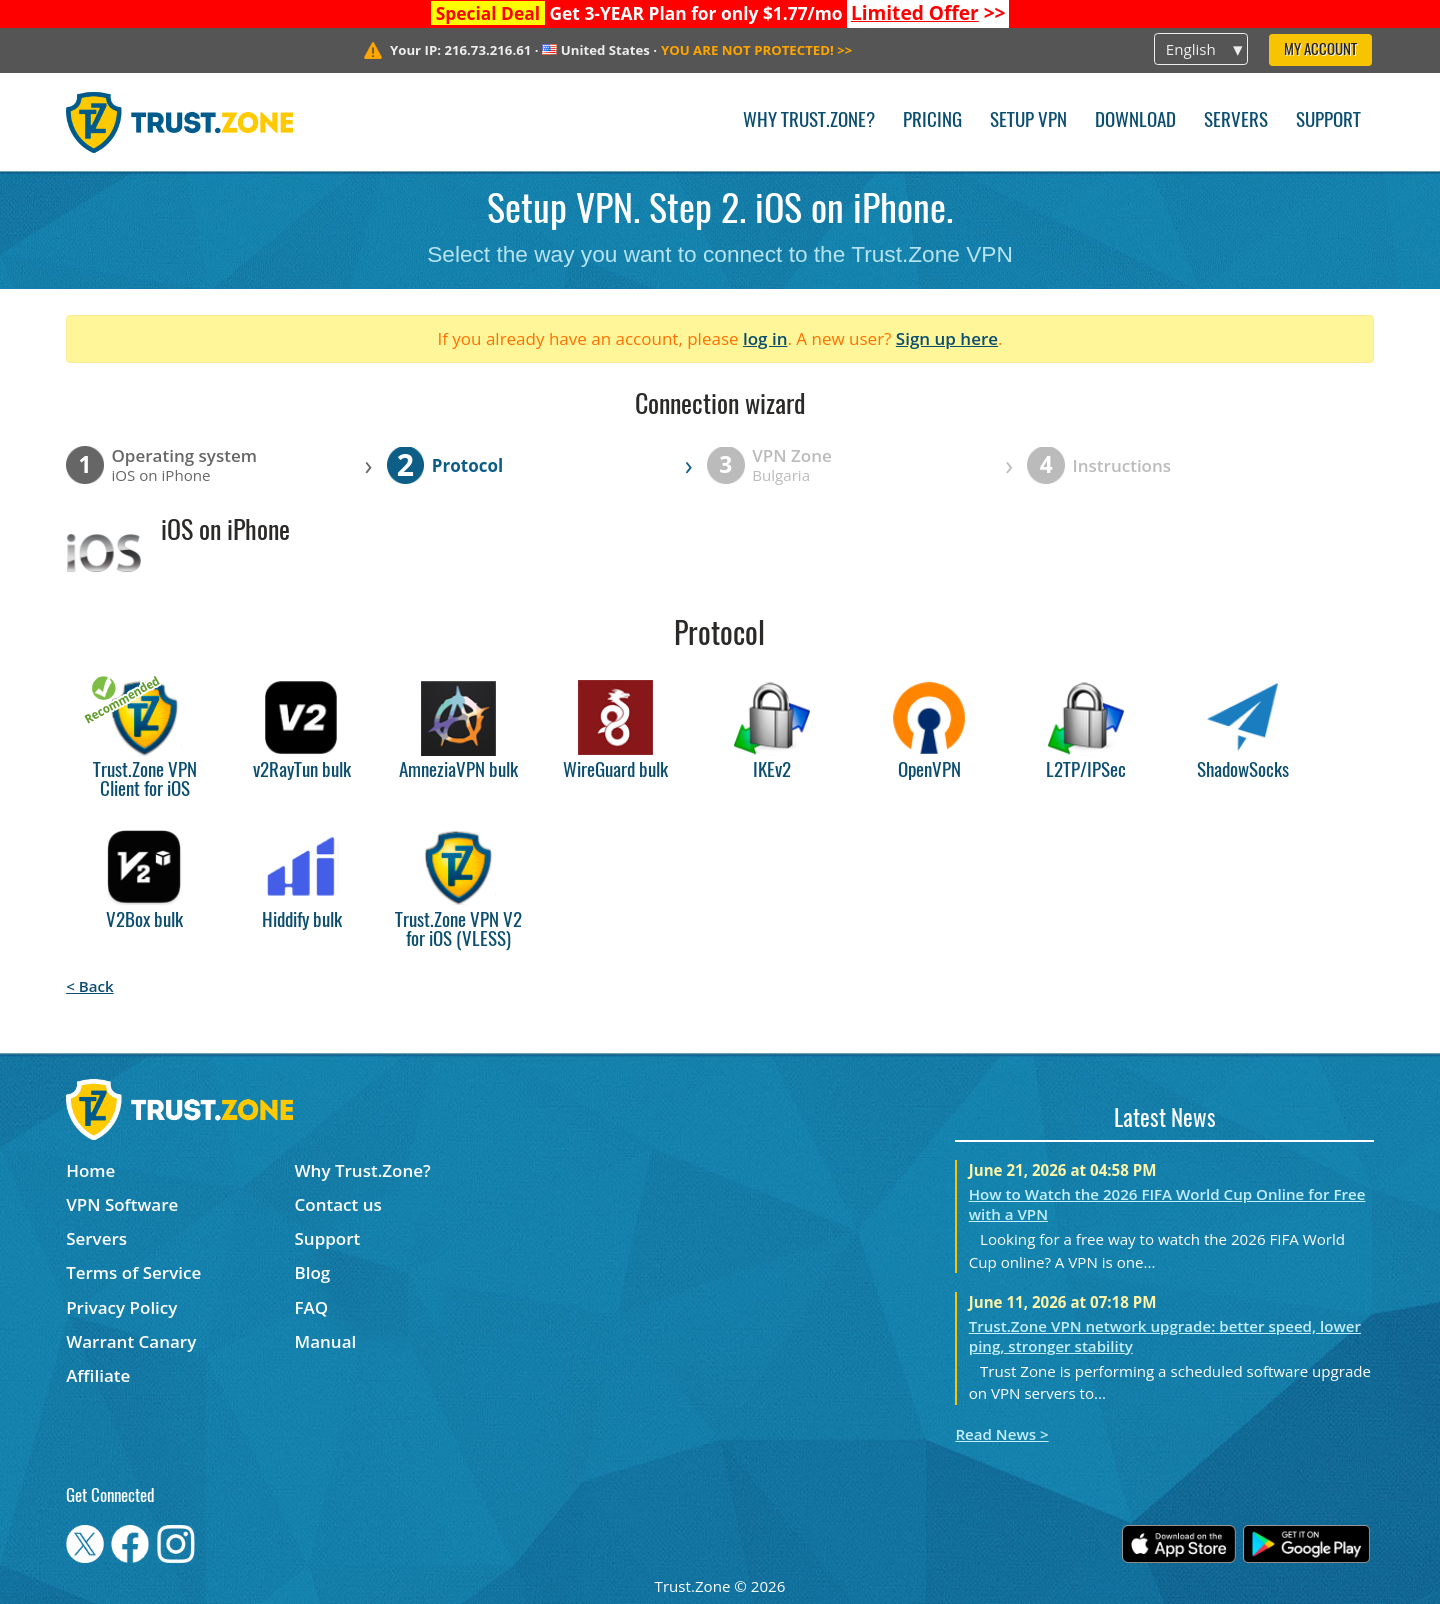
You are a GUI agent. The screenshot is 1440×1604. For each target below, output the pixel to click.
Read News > (1001, 1434)
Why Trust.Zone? (809, 121)
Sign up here (947, 338)
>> (928, 13)
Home (90, 1170)
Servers (1236, 121)
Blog (313, 1272)
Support (1328, 121)
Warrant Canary (131, 1341)
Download (1135, 121)
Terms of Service (133, 1272)
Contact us (338, 1204)
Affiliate (98, 1375)
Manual (326, 1341)
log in (765, 338)
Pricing (932, 121)
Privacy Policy (121, 1307)
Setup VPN (1028, 121)
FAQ (312, 1307)
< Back (89, 986)
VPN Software (122, 1204)
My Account (1320, 50)
